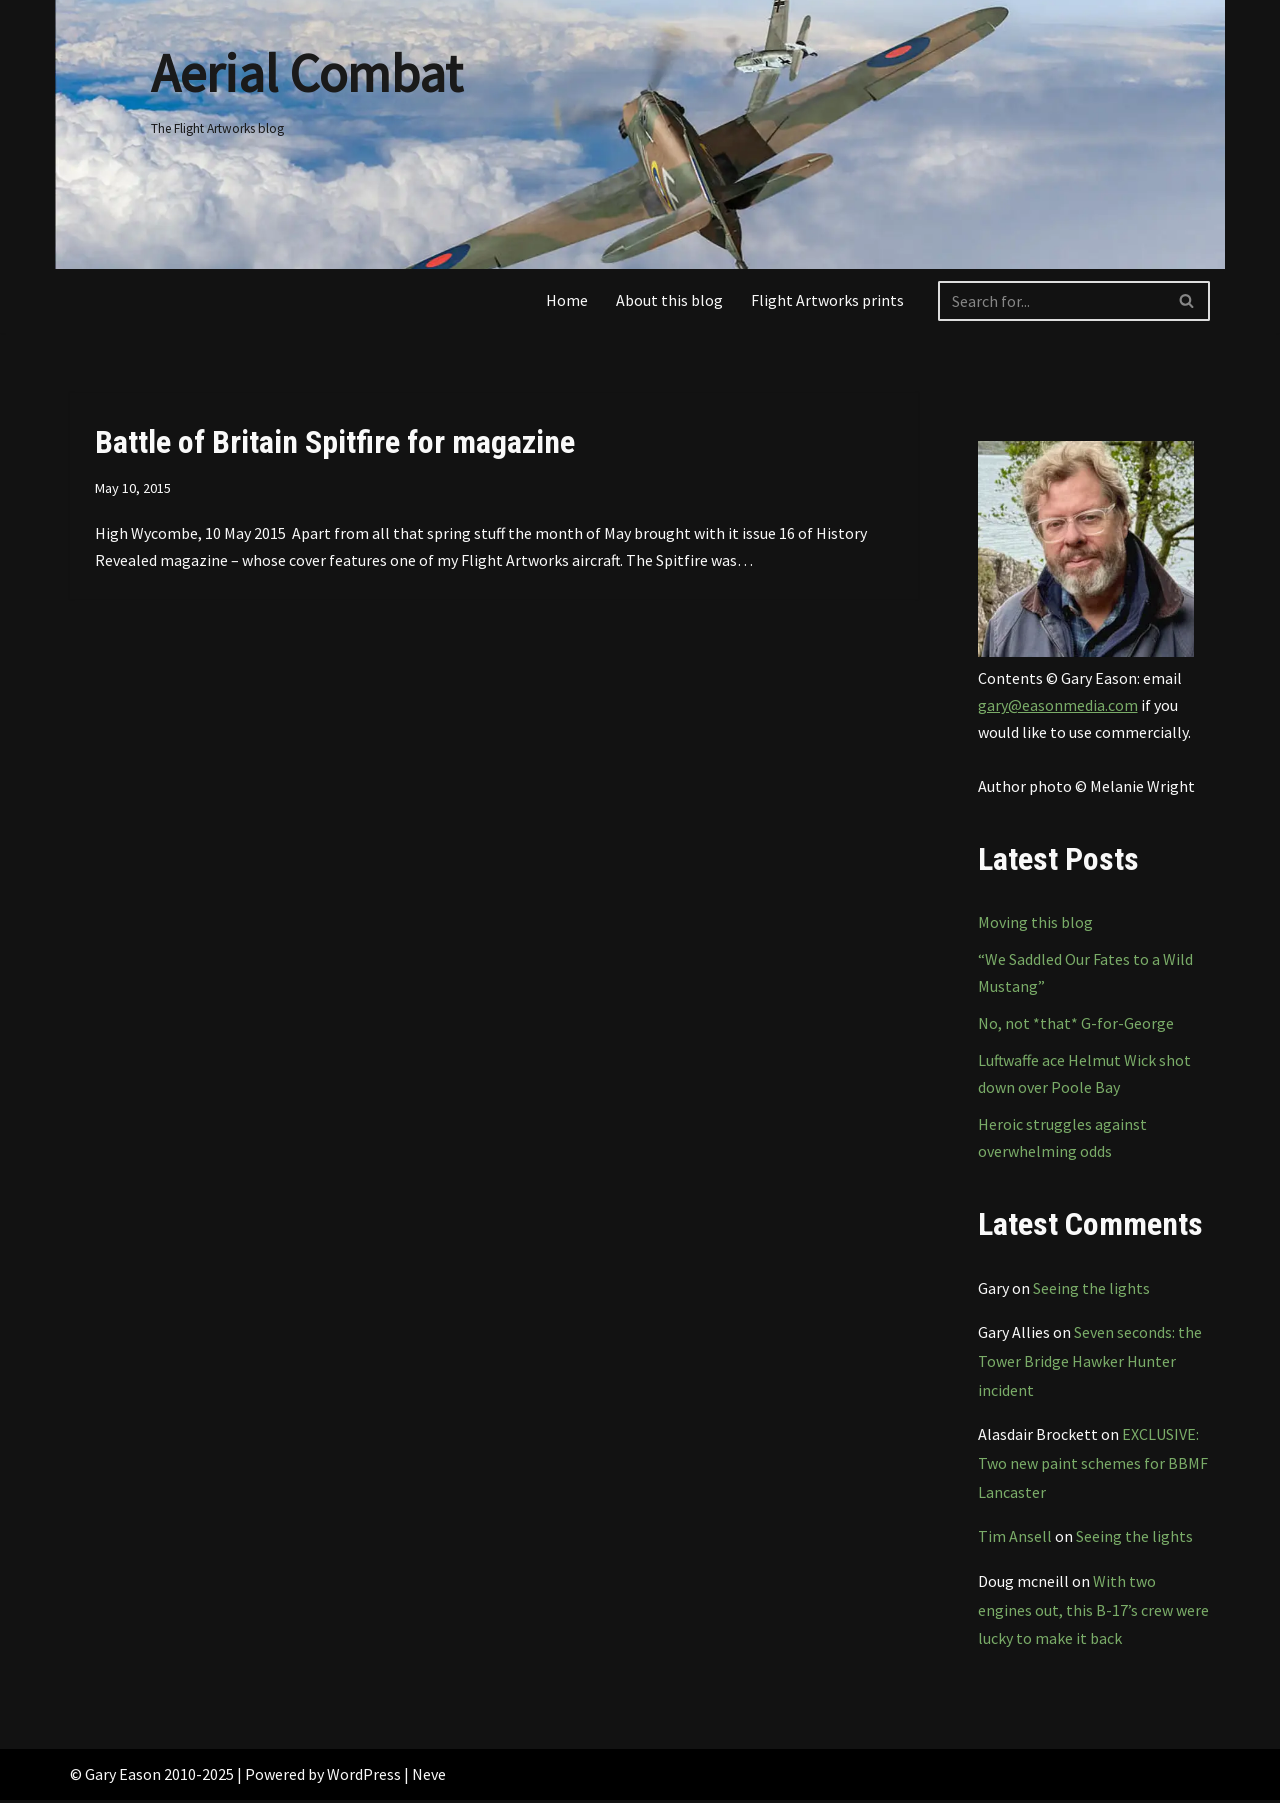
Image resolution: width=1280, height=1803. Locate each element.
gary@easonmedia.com (1058, 705)
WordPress (364, 1777)
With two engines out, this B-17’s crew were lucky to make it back (1093, 1613)
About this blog (669, 300)
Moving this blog (1035, 923)
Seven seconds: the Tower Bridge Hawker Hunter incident (1090, 1363)
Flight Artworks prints (827, 300)
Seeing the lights (1091, 1289)
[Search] (1051, 301)
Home (567, 300)
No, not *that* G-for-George (1076, 1024)
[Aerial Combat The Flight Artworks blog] (306, 84)
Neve (429, 1777)
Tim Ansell (1015, 1539)
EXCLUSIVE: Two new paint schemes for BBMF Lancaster (1093, 1466)
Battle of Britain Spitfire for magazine (335, 442)
